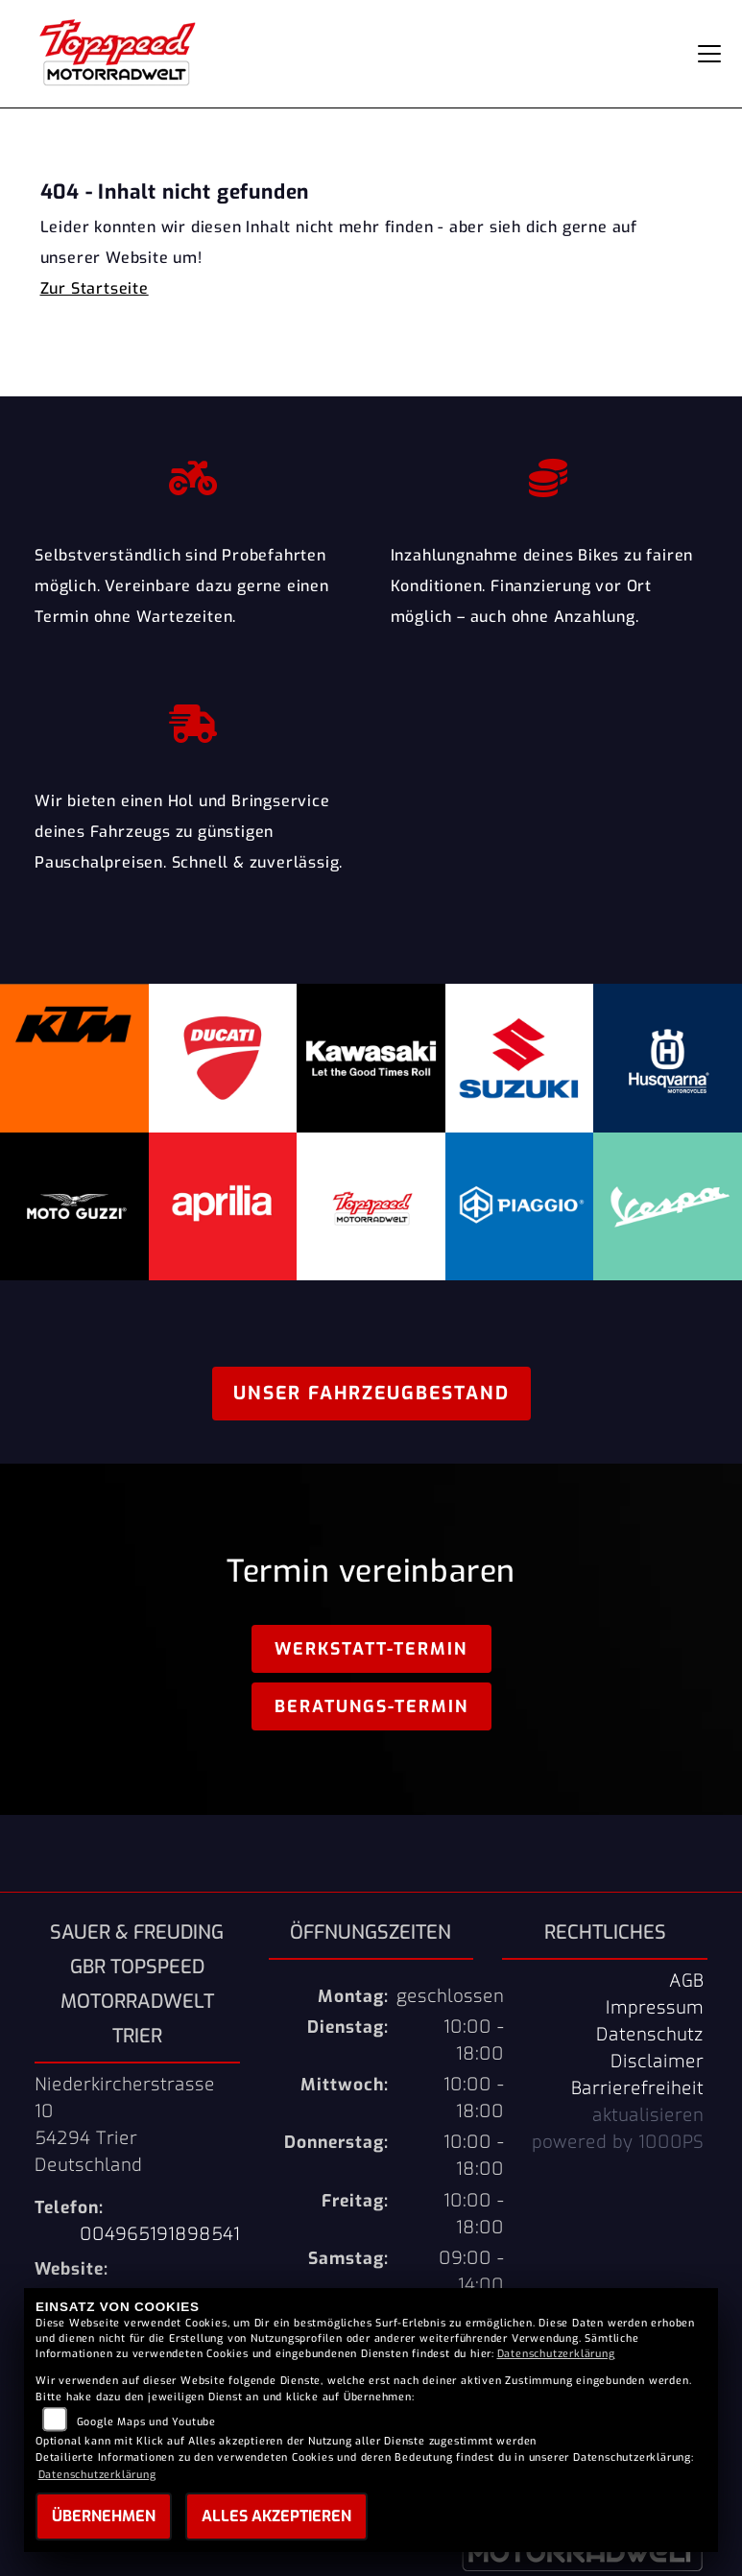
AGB (686, 1980)
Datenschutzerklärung (556, 2354)
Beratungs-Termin (371, 1706)
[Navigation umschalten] (709, 53)
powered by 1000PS (618, 2142)
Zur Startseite (94, 288)
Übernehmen (104, 2516)
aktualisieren (648, 2115)
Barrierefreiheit (637, 2088)
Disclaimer (657, 2061)
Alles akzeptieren (276, 2516)
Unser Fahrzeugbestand (371, 1393)
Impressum (655, 2007)
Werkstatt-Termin (371, 1648)
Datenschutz (650, 2034)
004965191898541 (160, 2234)
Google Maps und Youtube (146, 2422)
